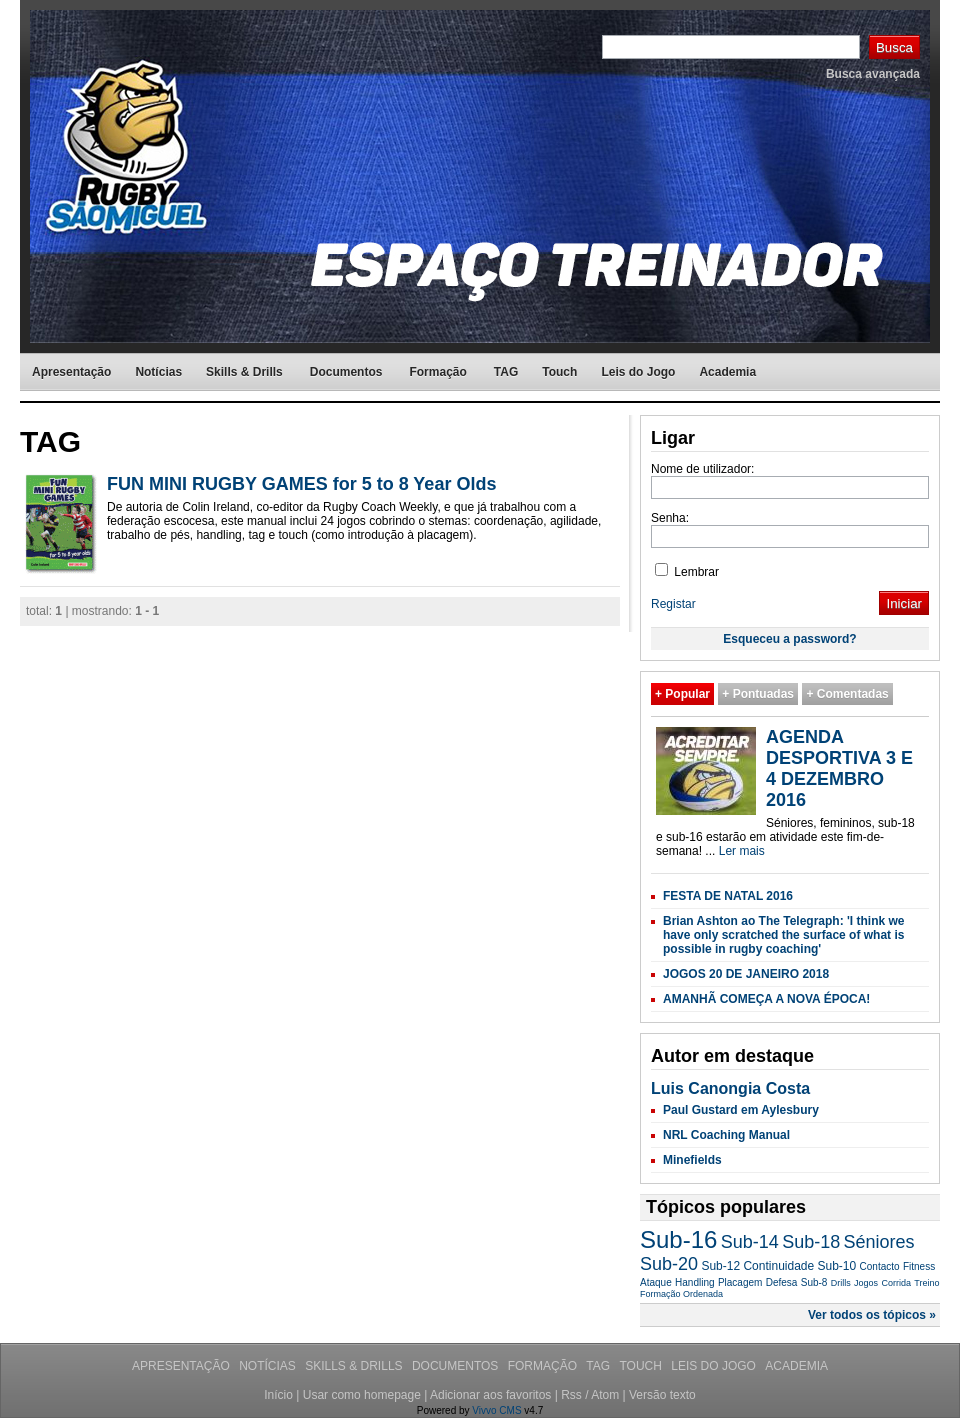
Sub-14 (750, 1242)
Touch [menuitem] (559, 372)
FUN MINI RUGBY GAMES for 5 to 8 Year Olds (301, 484)
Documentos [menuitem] (346, 372)
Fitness (919, 1266)
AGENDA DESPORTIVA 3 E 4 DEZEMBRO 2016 (839, 768)
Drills (841, 1283)
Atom (605, 1395)
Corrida (896, 1283)
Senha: (670, 518)
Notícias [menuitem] (158, 372)
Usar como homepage (362, 1395)
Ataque (656, 1282)
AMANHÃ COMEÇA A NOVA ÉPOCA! (766, 999)
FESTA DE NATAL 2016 (728, 896)
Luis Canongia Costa (730, 1088)
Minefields (692, 1160)
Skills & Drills (355, 1366)
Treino (926, 1283)
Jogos (866, 1283)
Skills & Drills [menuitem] (244, 372)
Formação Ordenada (681, 1294)
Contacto (880, 1266)
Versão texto (662, 1395)
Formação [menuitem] (437, 372)
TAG (599, 1366)
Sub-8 (814, 1282)
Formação (544, 1366)
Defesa (782, 1282)
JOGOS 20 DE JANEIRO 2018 (746, 974)
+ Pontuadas (758, 694)
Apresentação (182, 1366)
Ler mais (742, 851)
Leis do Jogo (715, 1366)
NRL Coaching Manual (726, 1135)
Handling (694, 1282)
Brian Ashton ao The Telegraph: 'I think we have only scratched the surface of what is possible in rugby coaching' (784, 935)
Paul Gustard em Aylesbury (741, 1110)
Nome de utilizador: (702, 469)
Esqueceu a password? (789, 639)
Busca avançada (873, 74)
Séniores (879, 1242)
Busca (894, 47)
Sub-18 (811, 1242)
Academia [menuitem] (727, 372)
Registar (673, 604)
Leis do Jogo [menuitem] (638, 372)
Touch (642, 1366)
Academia (796, 1366)
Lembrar (687, 572)
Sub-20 (669, 1264)
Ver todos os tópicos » (872, 1315)
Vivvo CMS (496, 1410)
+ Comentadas (847, 694)
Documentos (457, 1366)
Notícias (269, 1366)
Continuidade (778, 1266)
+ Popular (682, 694)
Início (278, 1395)
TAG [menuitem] (506, 372)
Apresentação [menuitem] (71, 372)
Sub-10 (837, 1266)
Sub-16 (678, 1239)
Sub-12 (720, 1266)
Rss (571, 1395)
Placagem (740, 1282)
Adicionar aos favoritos (490, 1395)
